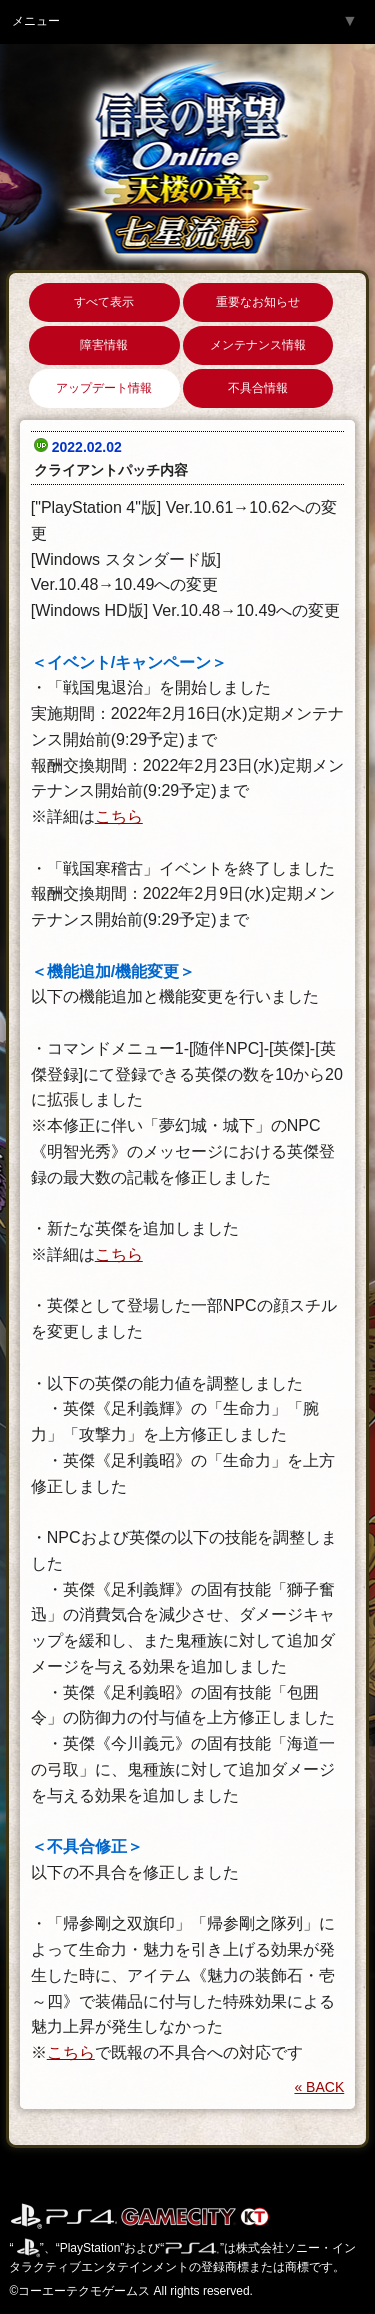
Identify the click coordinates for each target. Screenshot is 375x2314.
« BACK (319, 2087)
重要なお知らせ (258, 302)
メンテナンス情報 (258, 345)
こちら (119, 816)
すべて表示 (104, 302)
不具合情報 (258, 388)
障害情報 (104, 345)
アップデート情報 (104, 388)
